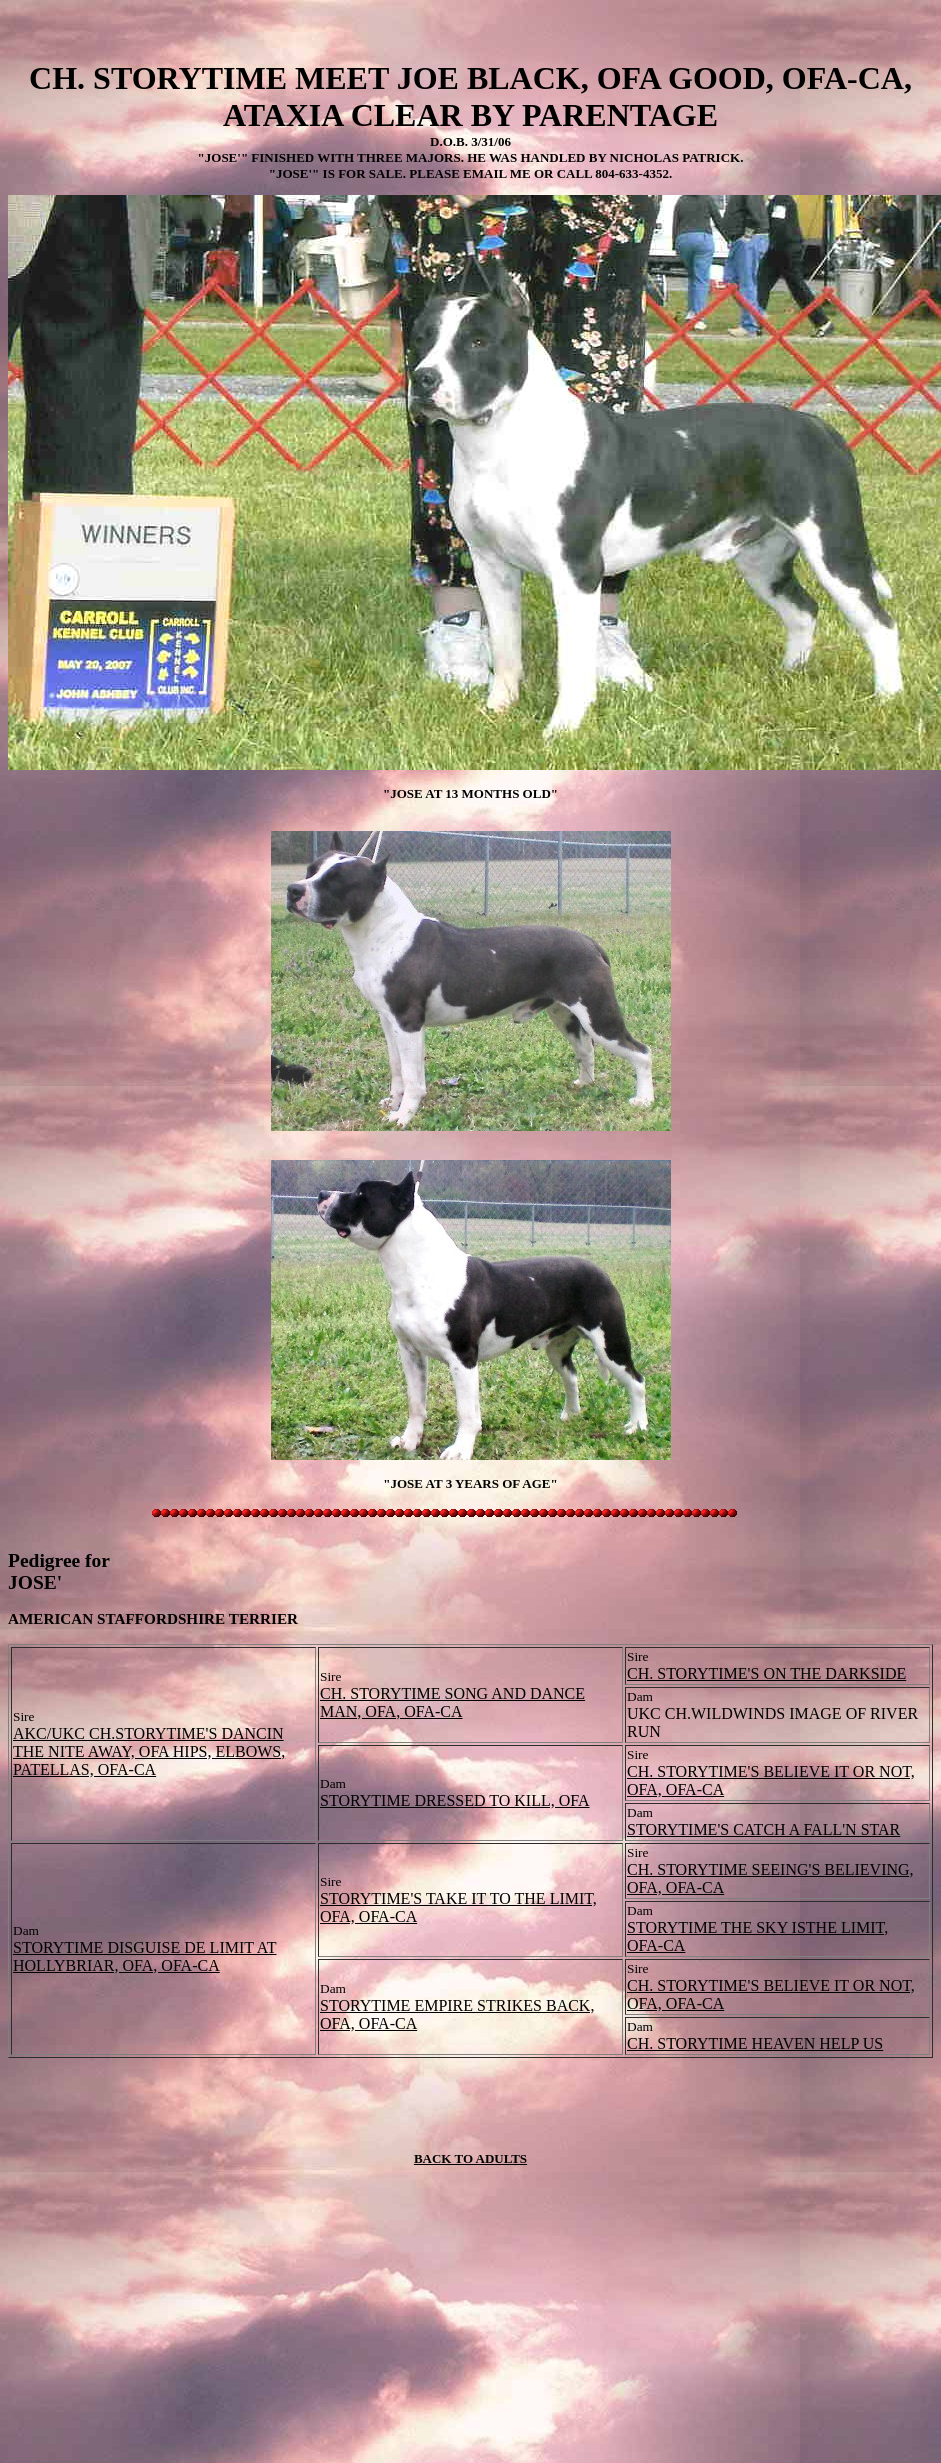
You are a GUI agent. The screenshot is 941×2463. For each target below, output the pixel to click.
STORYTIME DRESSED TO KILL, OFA (455, 1800)
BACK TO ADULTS (470, 2158)
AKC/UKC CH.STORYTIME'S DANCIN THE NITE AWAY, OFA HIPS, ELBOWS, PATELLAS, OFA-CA (149, 1751)
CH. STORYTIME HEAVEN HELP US (755, 2043)
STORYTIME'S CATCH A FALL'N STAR (763, 1829)
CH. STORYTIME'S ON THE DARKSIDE (766, 1673)
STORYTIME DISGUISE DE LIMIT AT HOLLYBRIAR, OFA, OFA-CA (144, 1956)
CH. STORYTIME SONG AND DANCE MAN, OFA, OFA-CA (452, 1702)
